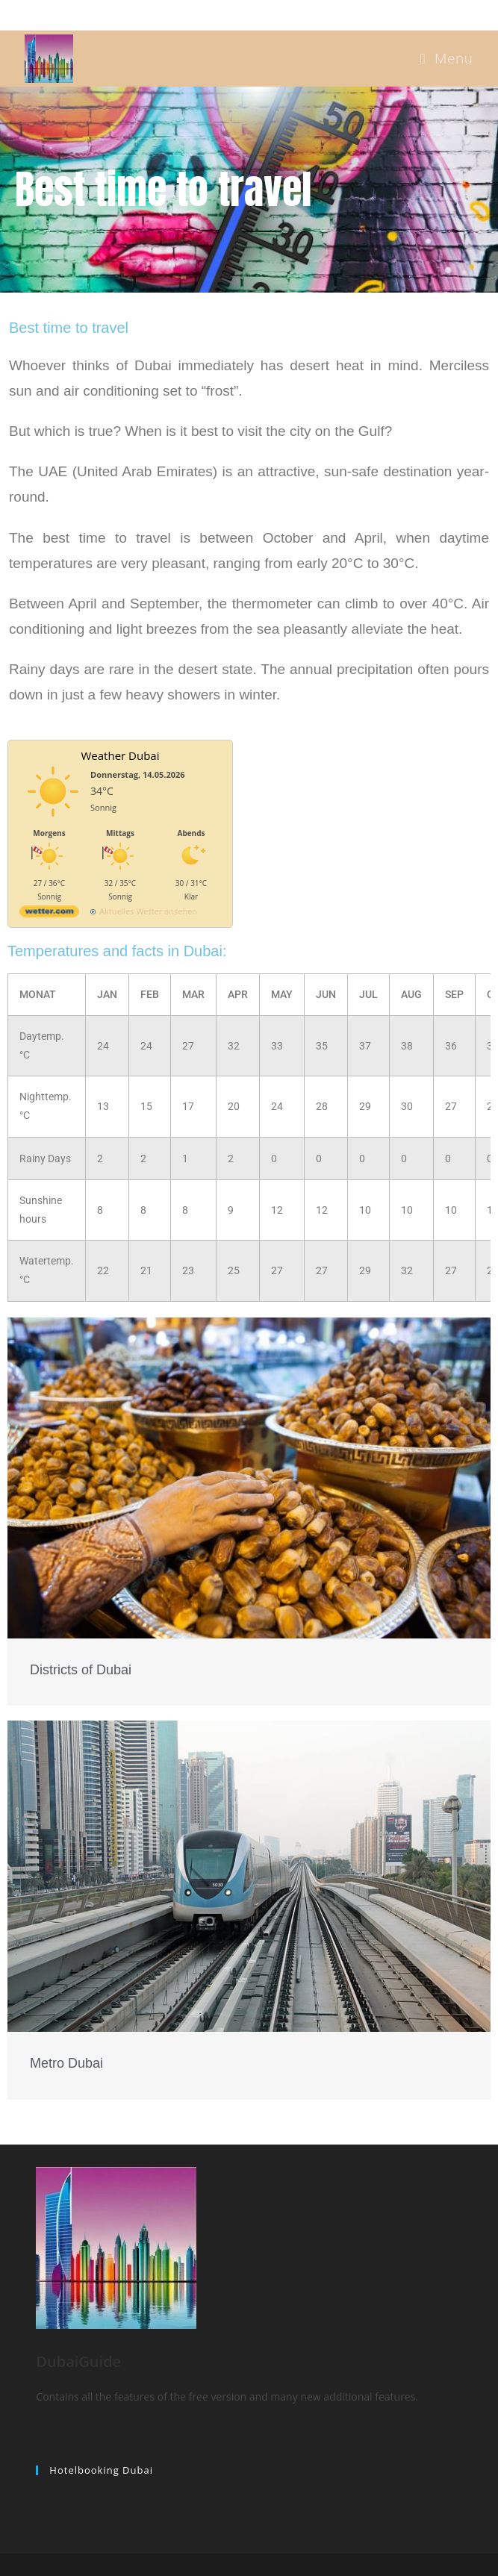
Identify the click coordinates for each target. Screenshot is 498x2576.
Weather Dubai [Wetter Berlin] (120, 755)
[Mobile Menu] (446, 58)
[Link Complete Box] (249, 1511)
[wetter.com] (49, 914)
